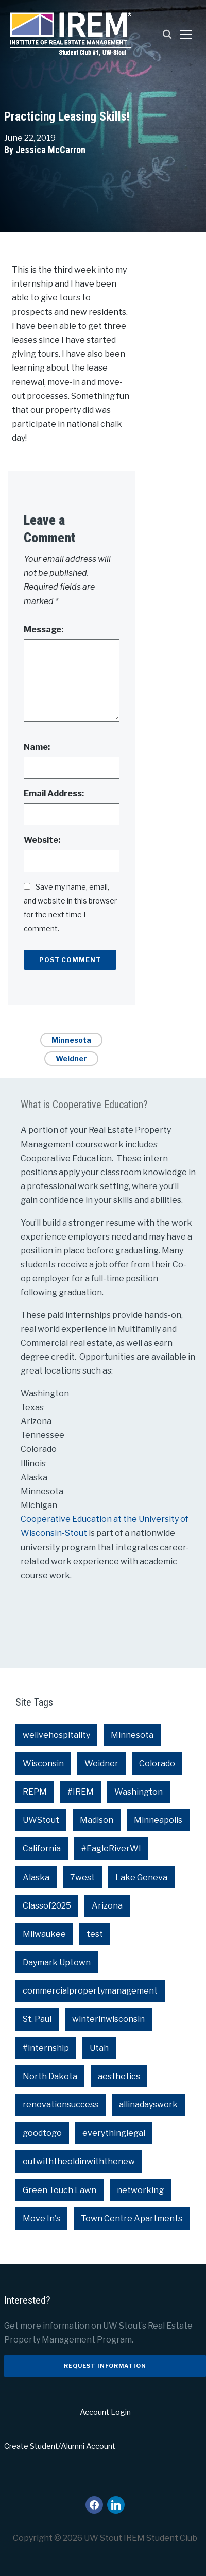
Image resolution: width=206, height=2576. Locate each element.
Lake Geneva (141, 1877)
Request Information (105, 2365)
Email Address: (54, 793)
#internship (46, 2048)
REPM (35, 1792)
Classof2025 (47, 1906)
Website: (42, 840)
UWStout (41, 1820)
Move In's (41, 2218)
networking (140, 2190)
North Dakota (50, 2076)
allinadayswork (148, 2105)
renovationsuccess (60, 2105)
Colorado (157, 1763)
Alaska (36, 1877)
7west (82, 1877)
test (95, 1934)
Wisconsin (43, 1763)
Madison (96, 1820)
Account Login (105, 2412)
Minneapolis (158, 1820)
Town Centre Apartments (131, 2218)
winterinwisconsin (108, 2019)
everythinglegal (113, 2133)
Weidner (71, 1058)
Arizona (107, 1906)
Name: (37, 747)
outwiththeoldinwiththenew (79, 2161)
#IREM (80, 1792)
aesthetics (119, 2076)
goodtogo (42, 2133)
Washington (138, 1792)
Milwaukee (44, 1934)
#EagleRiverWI (111, 1848)
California (42, 1848)
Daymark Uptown (57, 1962)
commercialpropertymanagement (90, 1991)
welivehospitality (56, 1735)
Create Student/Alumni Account (59, 2446)
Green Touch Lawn (59, 2190)
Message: (43, 629)
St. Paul (37, 2019)
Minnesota (71, 1039)
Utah (99, 2048)
